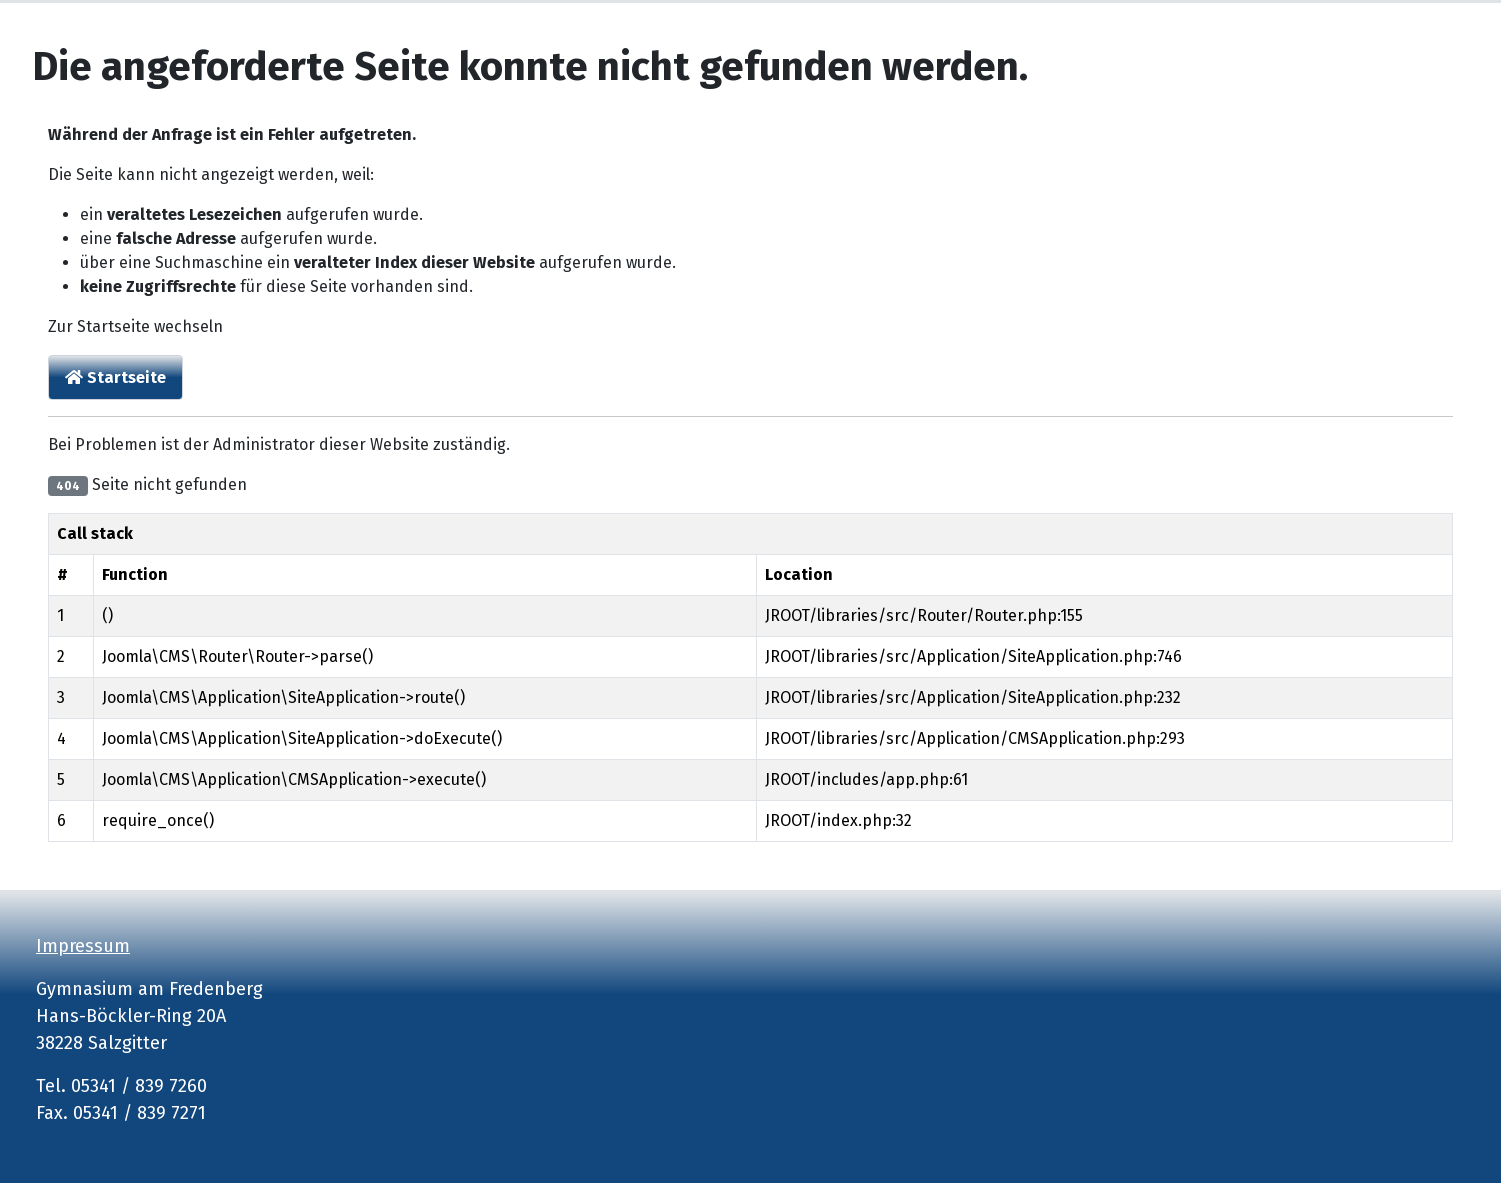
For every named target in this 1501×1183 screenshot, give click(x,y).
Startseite (115, 377)
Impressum (83, 946)
